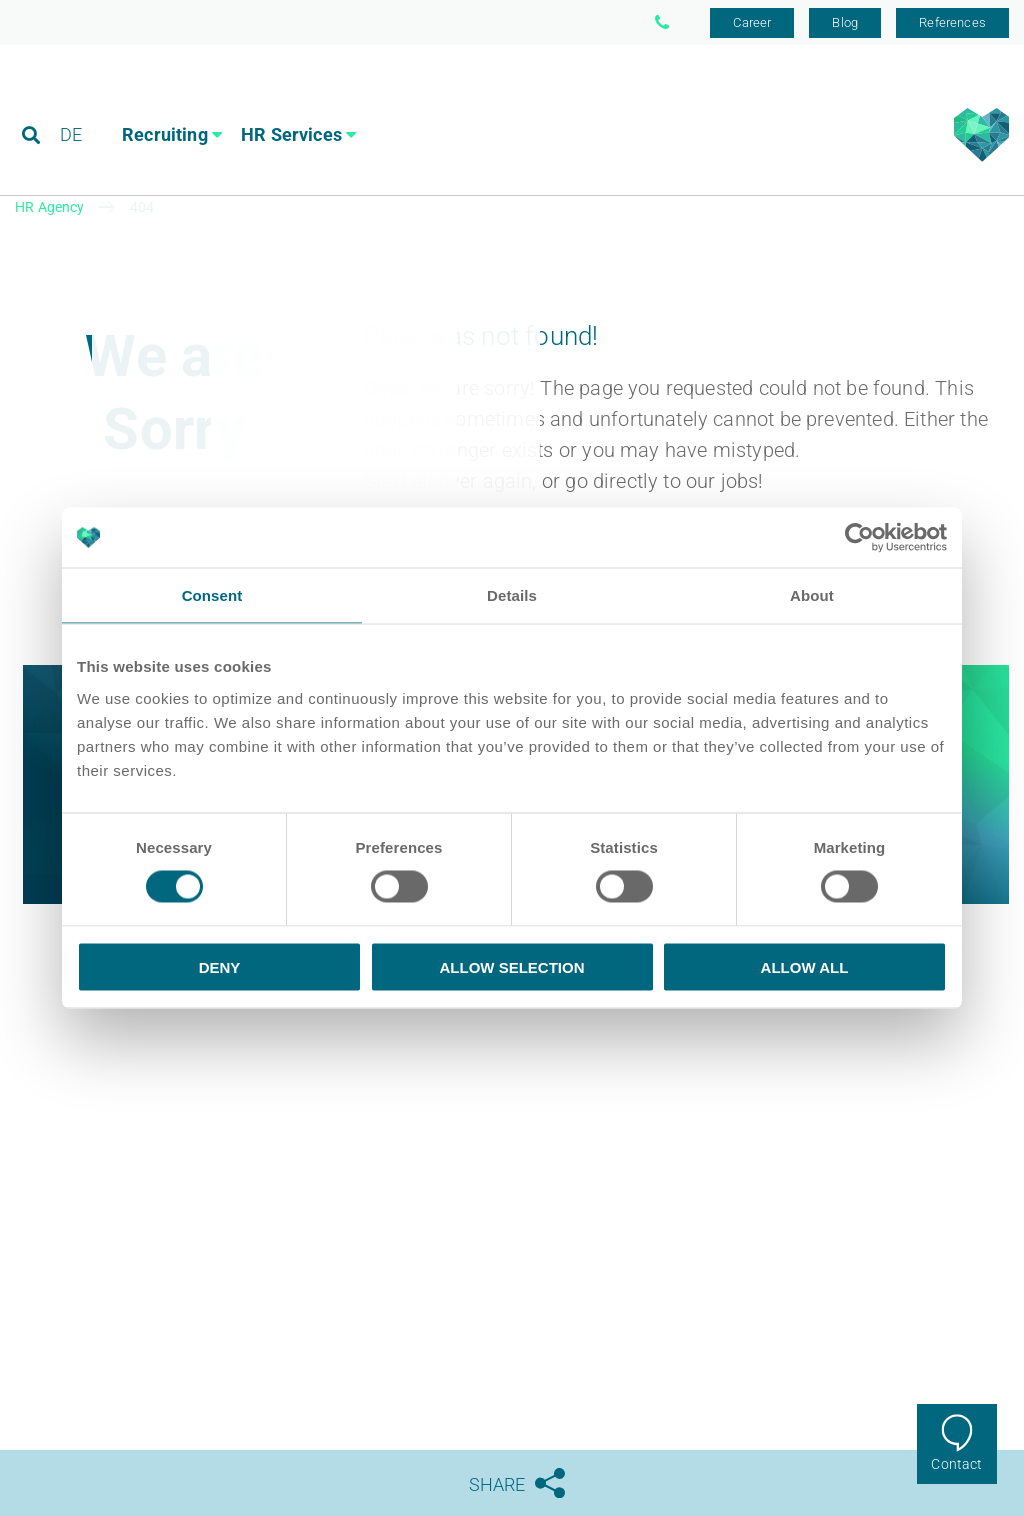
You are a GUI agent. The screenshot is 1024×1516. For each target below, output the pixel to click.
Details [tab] (512, 595)
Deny (220, 966)
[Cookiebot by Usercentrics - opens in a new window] (859, 538)
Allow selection (512, 966)
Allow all (805, 966)
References (952, 22)
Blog (845, 22)
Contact (956, 1464)
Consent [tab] (212, 595)
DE (71, 104)
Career (752, 22)
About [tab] (812, 595)
